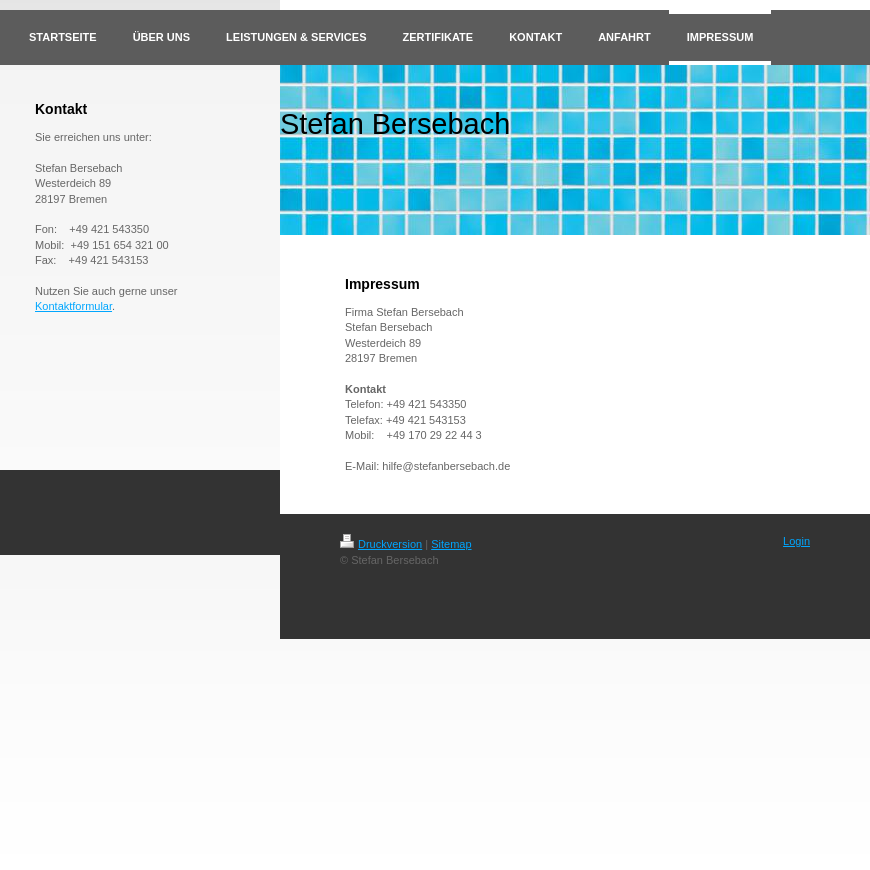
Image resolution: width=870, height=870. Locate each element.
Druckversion (381, 544)
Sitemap (451, 544)
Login (796, 541)
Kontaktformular (73, 306)
